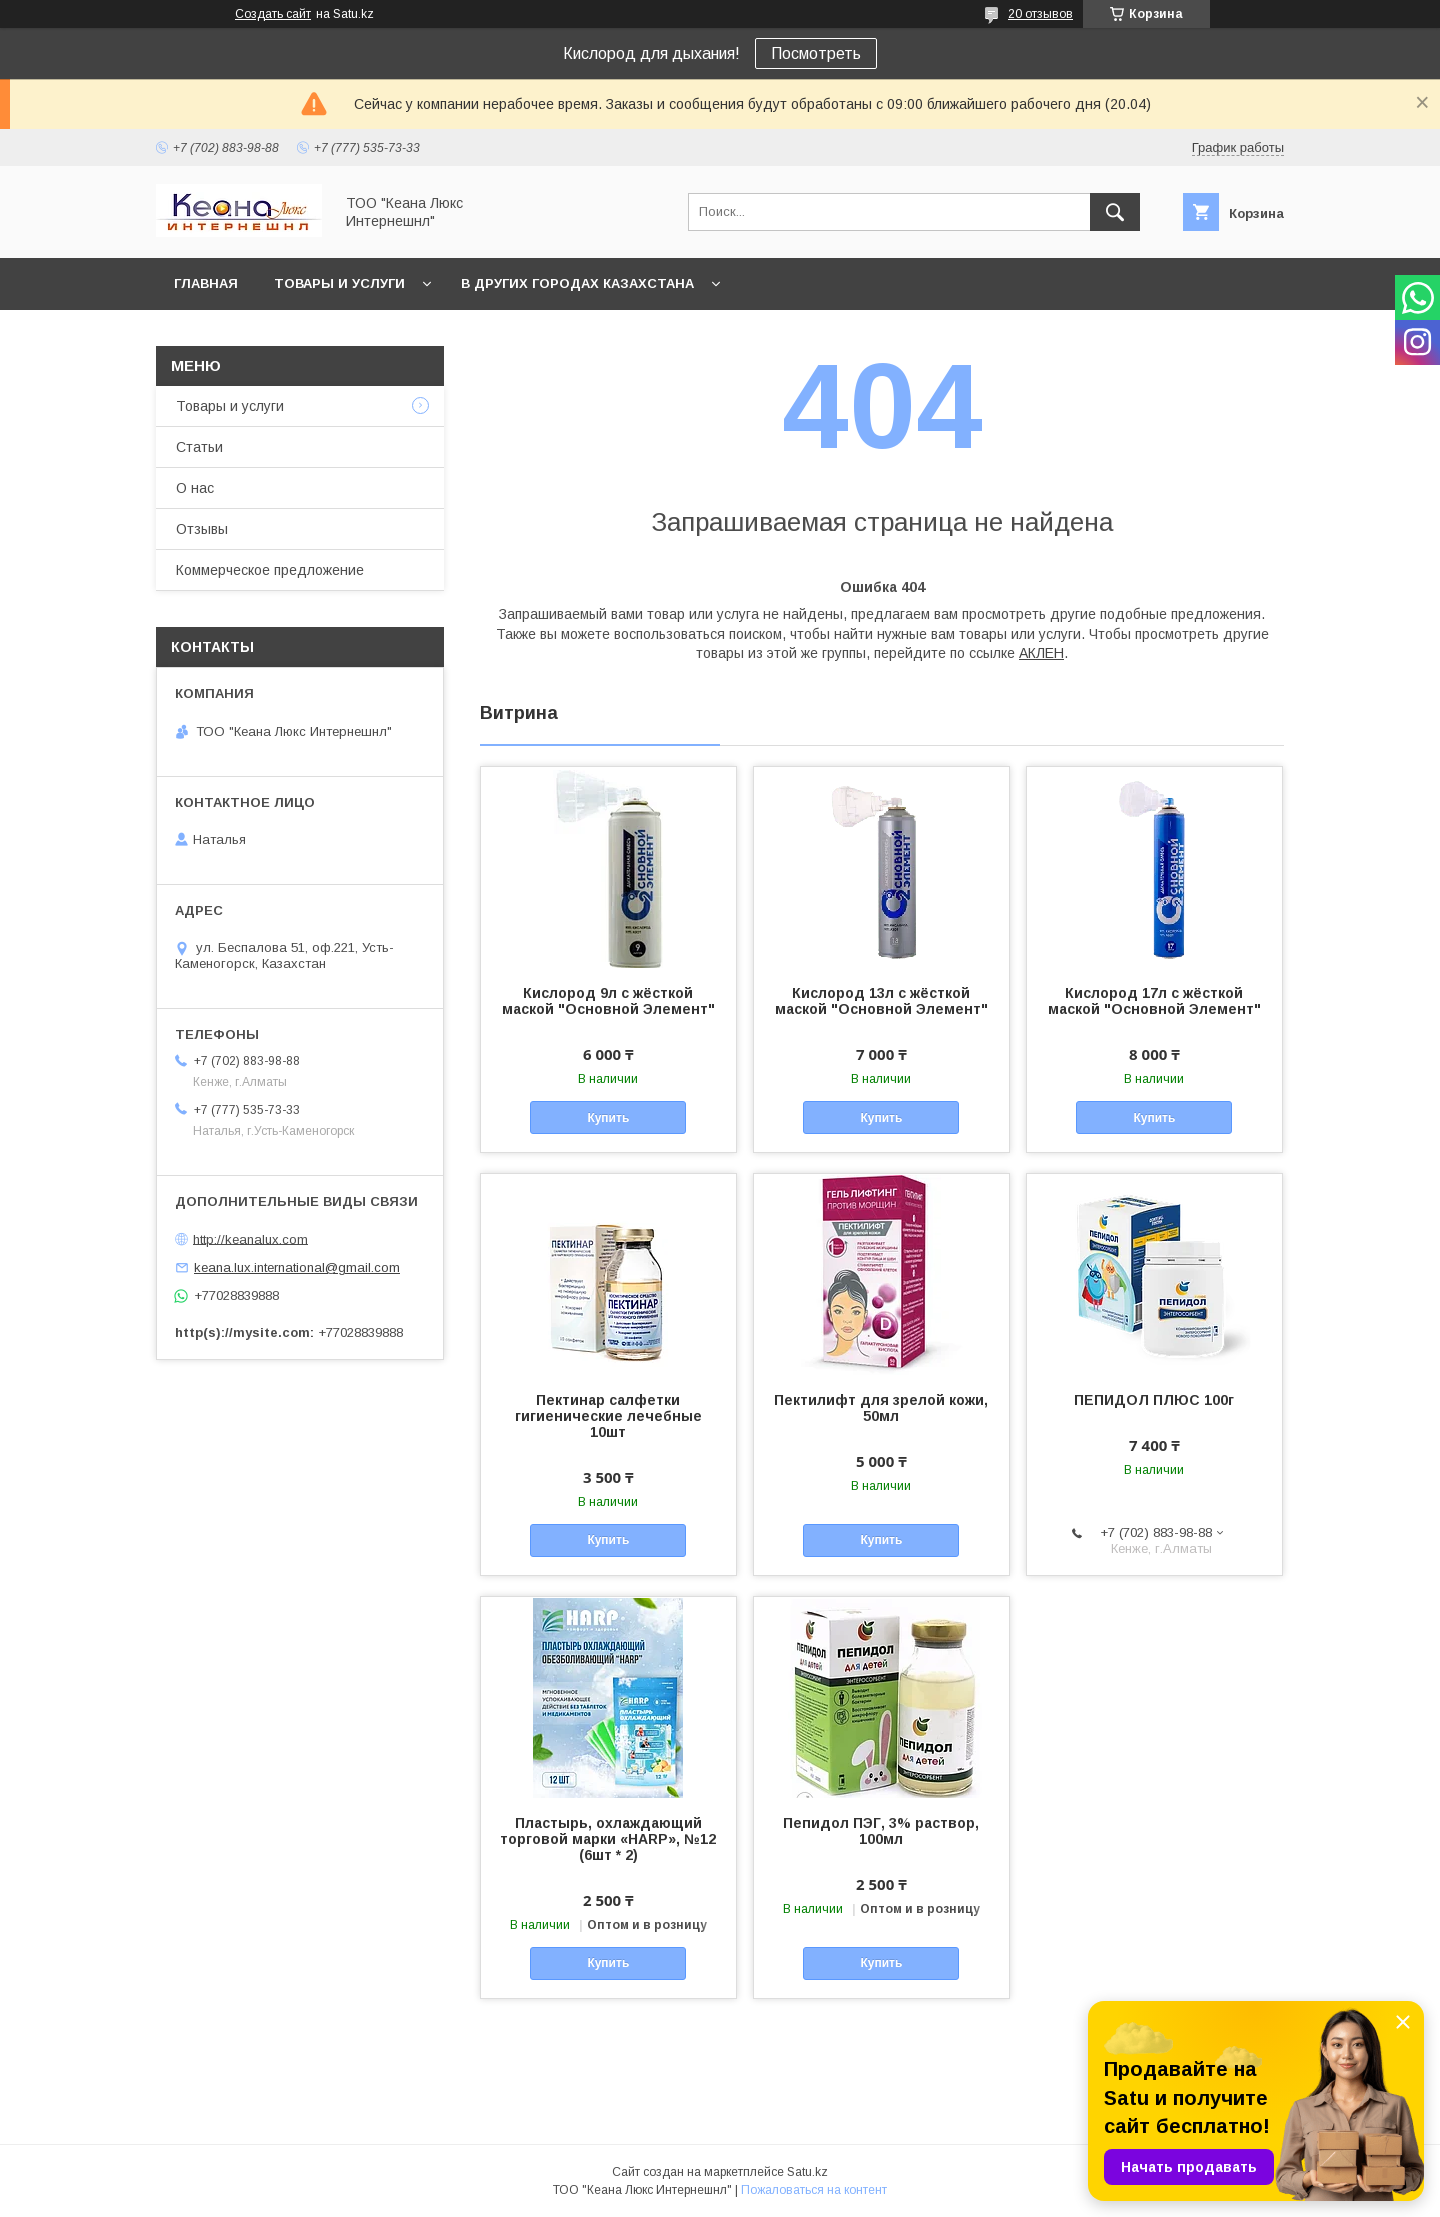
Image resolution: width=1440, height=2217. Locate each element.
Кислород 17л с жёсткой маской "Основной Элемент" (1154, 1001)
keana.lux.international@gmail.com (297, 1267)
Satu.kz (807, 2172)
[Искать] (1115, 212)
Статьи (199, 447)
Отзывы (202, 529)
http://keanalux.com (250, 1238)
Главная (206, 283)
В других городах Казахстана (577, 283)
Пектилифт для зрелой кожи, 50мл (881, 1408)
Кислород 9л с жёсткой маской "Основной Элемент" (608, 1001)
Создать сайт (273, 14)
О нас (195, 488)
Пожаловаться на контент (814, 2190)
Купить (608, 1118)
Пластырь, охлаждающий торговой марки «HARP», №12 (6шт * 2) (608, 1839)
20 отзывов (1040, 14)
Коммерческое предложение (270, 570)
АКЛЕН (1041, 653)
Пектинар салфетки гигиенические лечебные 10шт (608, 1416)
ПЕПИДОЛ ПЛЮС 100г (1154, 1400)
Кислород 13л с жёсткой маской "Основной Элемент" (881, 1001)
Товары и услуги (339, 283)
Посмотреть (816, 53)
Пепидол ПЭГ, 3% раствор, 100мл (881, 1831)
